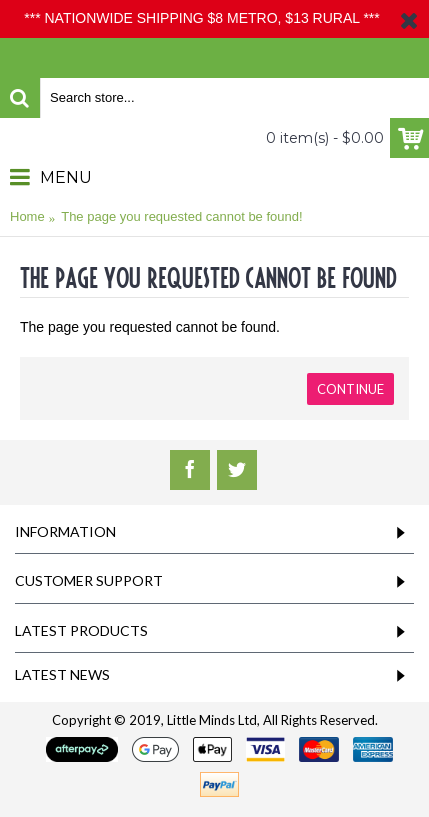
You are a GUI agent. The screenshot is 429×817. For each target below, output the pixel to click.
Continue (350, 389)
